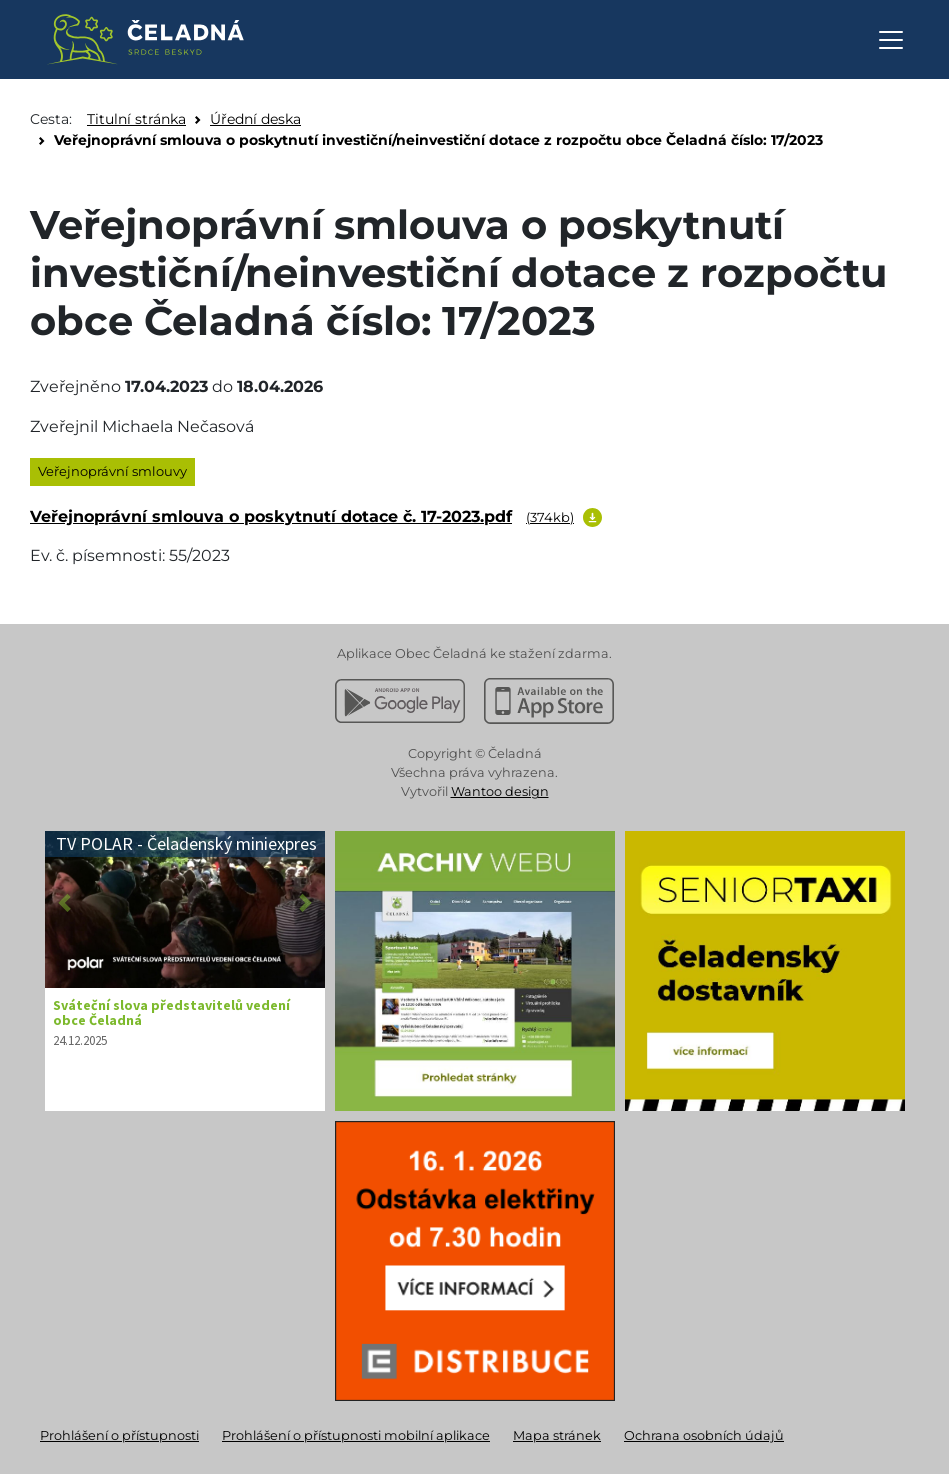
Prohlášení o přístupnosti (119, 1435)
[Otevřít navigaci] (891, 40)
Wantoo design (500, 791)
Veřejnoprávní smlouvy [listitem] (112, 471)
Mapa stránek (557, 1435)
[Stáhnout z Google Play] (400, 701)
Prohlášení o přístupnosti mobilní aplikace (356, 1435)
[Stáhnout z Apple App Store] (549, 701)
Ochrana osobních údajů (704, 1435)
